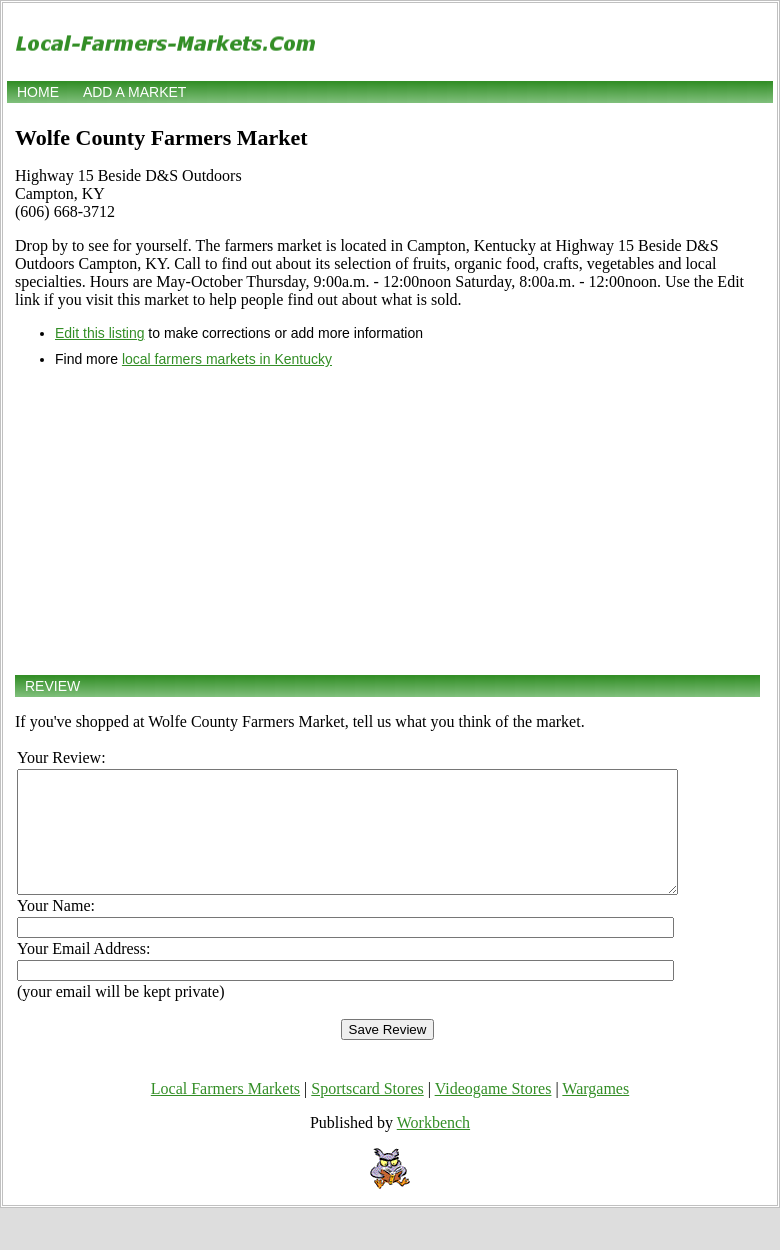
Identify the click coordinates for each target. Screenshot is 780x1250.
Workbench (433, 1146)
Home (38, 92)
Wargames (595, 1112)
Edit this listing (99, 333)
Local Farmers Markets (225, 1112)
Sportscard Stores (367, 1112)
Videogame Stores (493, 1112)
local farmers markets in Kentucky (227, 359)
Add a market (134, 92)
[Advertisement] (387, 521)
